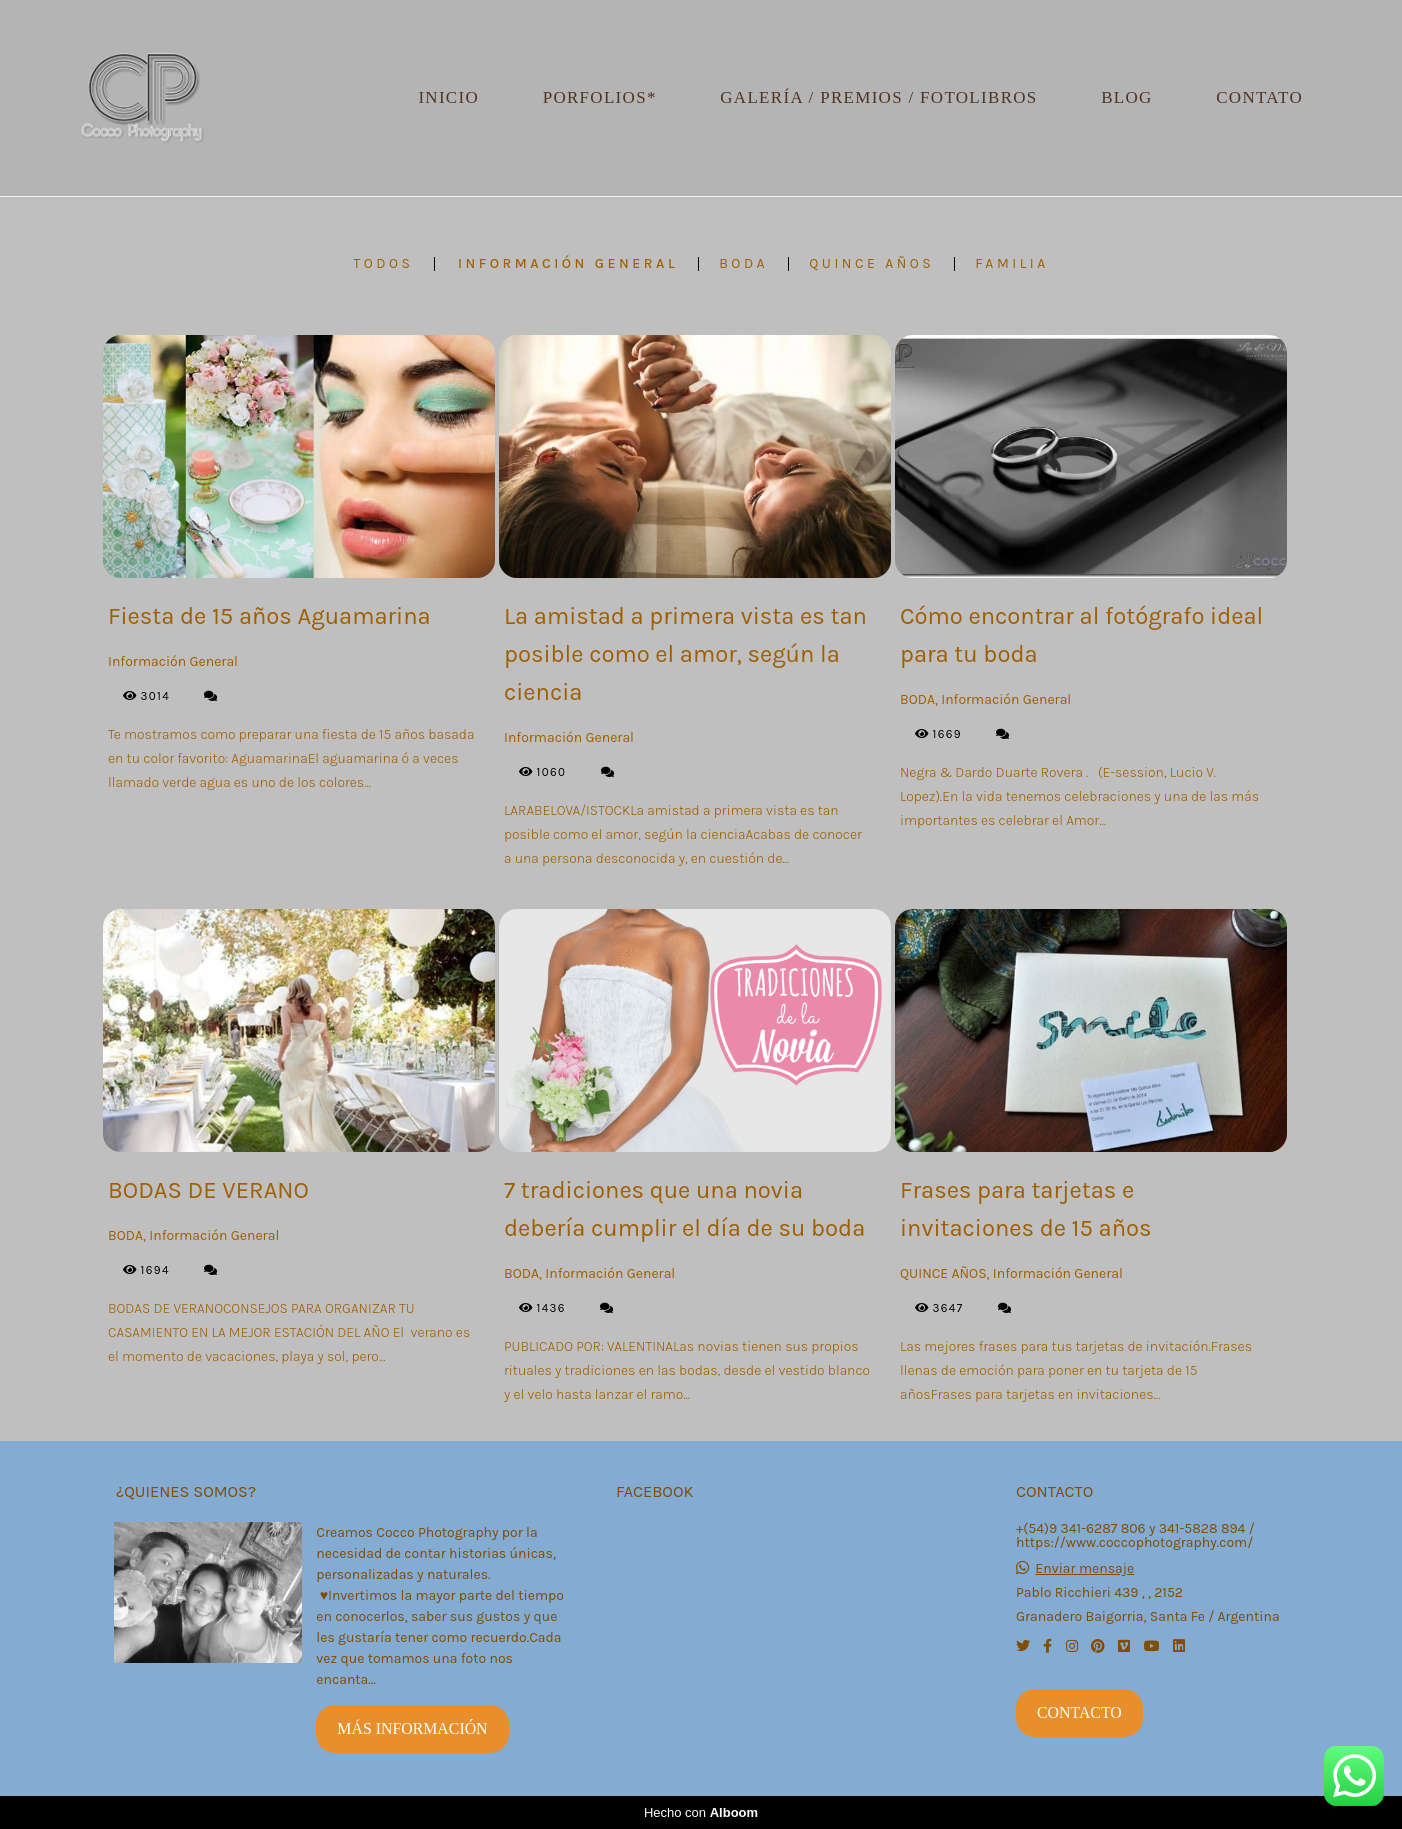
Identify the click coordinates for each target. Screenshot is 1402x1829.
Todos (383, 264)
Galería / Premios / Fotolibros (878, 97)
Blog (1126, 97)
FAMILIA (1011, 264)
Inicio (448, 97)
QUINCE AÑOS (871, 264)
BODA (743, 264)
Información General (568, 264)
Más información (412, 1728)
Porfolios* (600, 97)
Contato (1259, 97)
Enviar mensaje (1084, 1569)
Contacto (1079, 1712)
